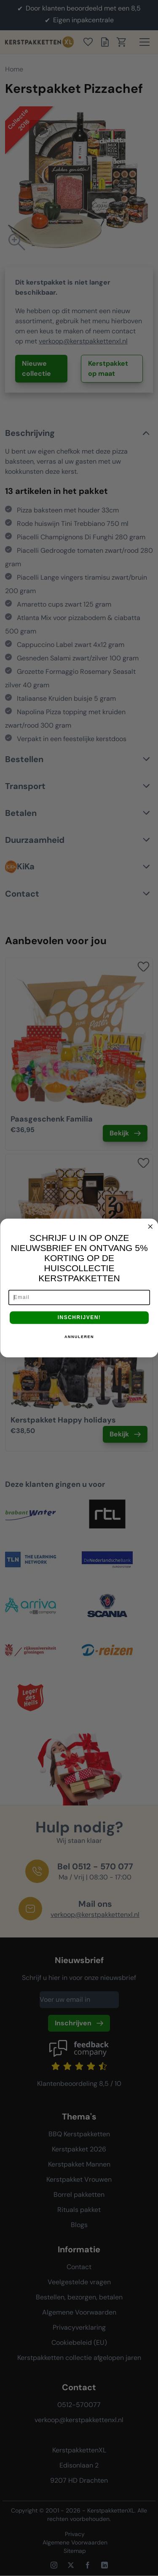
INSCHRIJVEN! (79, 1317)
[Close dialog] (150, 1227)
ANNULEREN (79, 1336)
